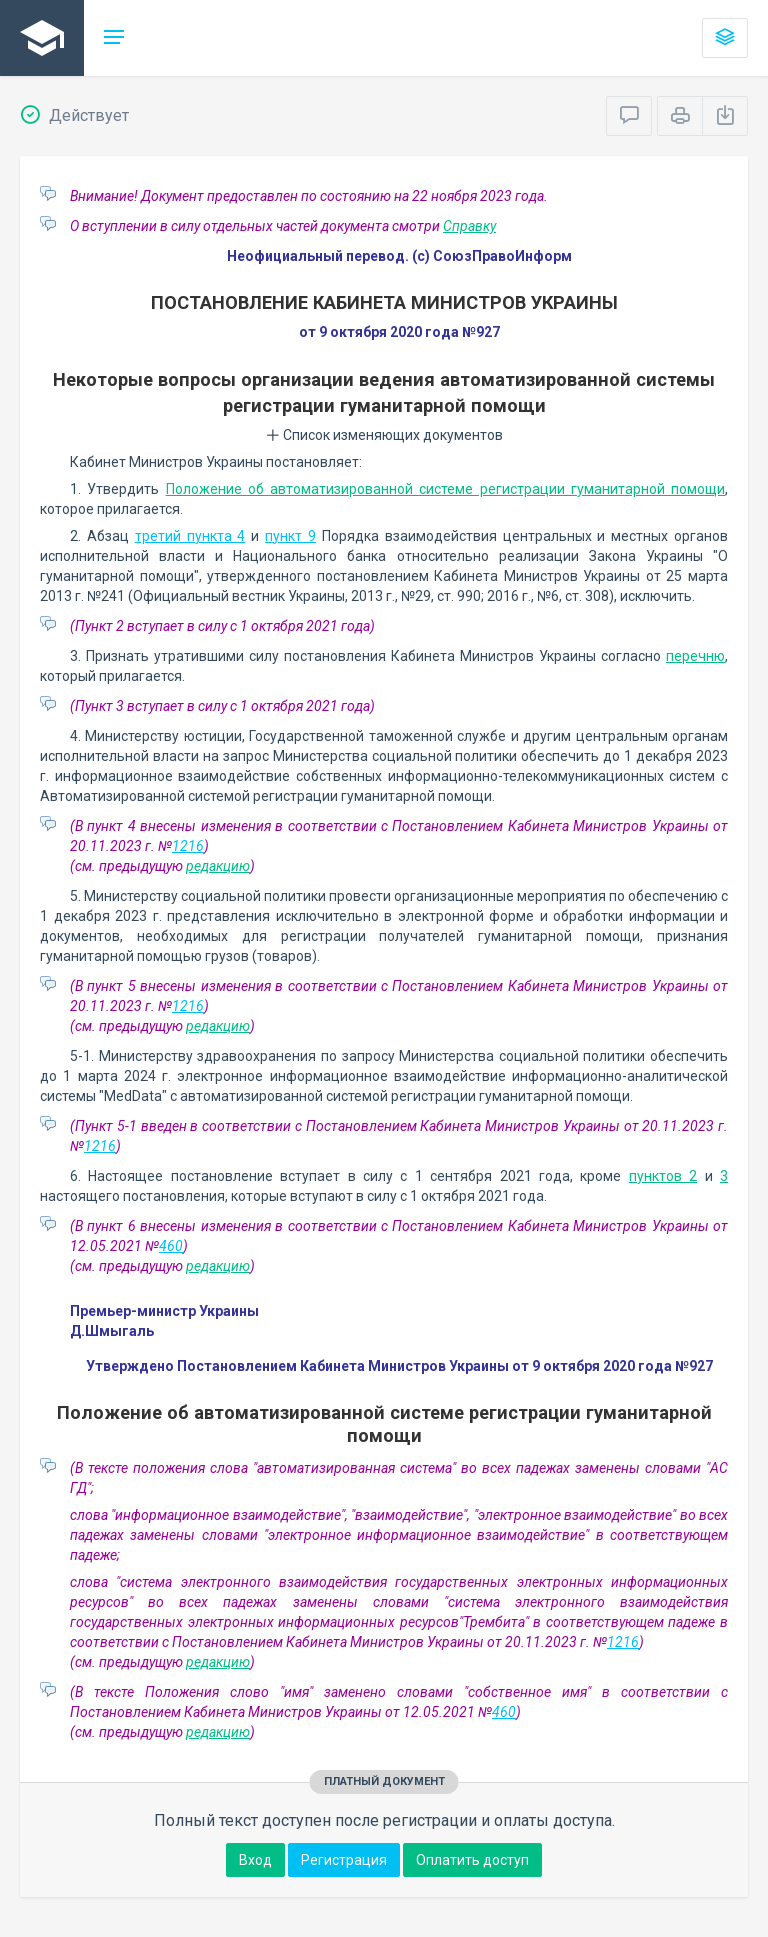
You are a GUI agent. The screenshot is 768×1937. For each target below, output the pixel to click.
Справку (469, 226)
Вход (255, 1860)
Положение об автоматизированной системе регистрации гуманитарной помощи (446, 489)
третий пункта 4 (190, 536)
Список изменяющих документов (384, 435)
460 (171, 1246)
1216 (188, 846)
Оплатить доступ (472, 1860)
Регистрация (344, 1860)
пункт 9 (290, 536)
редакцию (218, 866)
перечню (695, 656)
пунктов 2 (663, 1176)
